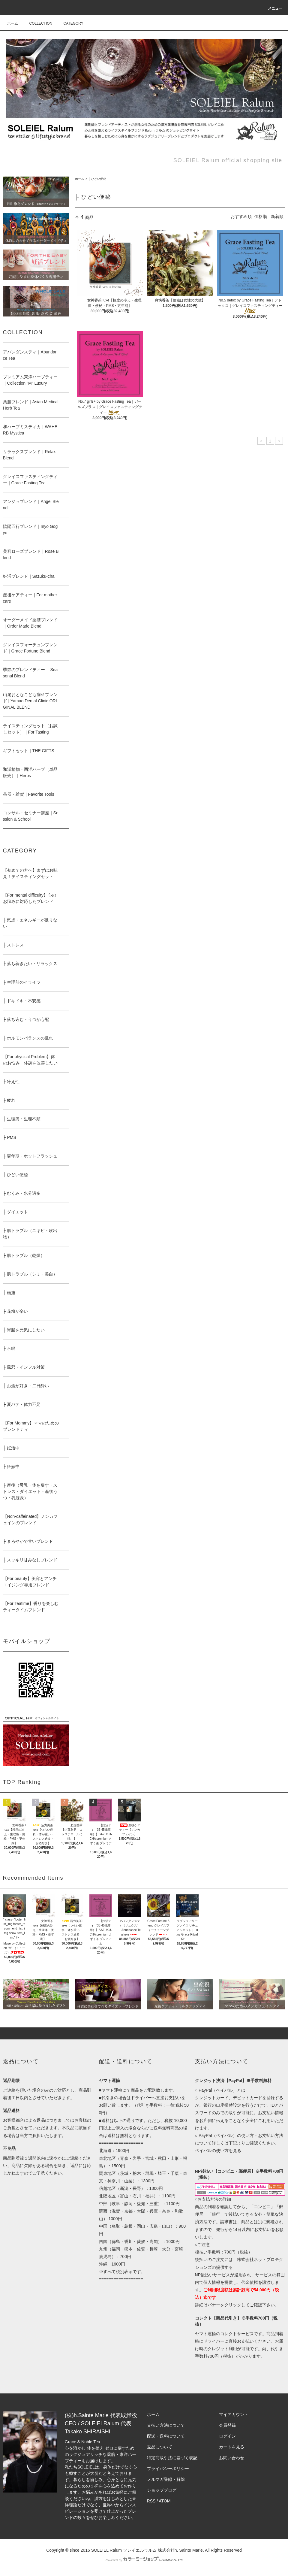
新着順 (277, 216)
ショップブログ (161, 2490)
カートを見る (231, 2446)
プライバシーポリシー (168, 2468)
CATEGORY (69, 23)
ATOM (164, 2501)
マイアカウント (233, 2414)
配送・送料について (166, 2436)
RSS (151, 2501)
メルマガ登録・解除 (166, 2479)
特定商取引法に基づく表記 (172, 2457)
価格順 (260, 216)
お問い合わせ (231, 2457)
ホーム (12, 23)
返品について (159, 2446)
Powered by (144, 2560)
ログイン (227, 2436)
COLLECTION (37, 23)
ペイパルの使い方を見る (218, 2150)
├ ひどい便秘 (97, 178)
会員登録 (227, 2425)
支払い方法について (166, 2425)
